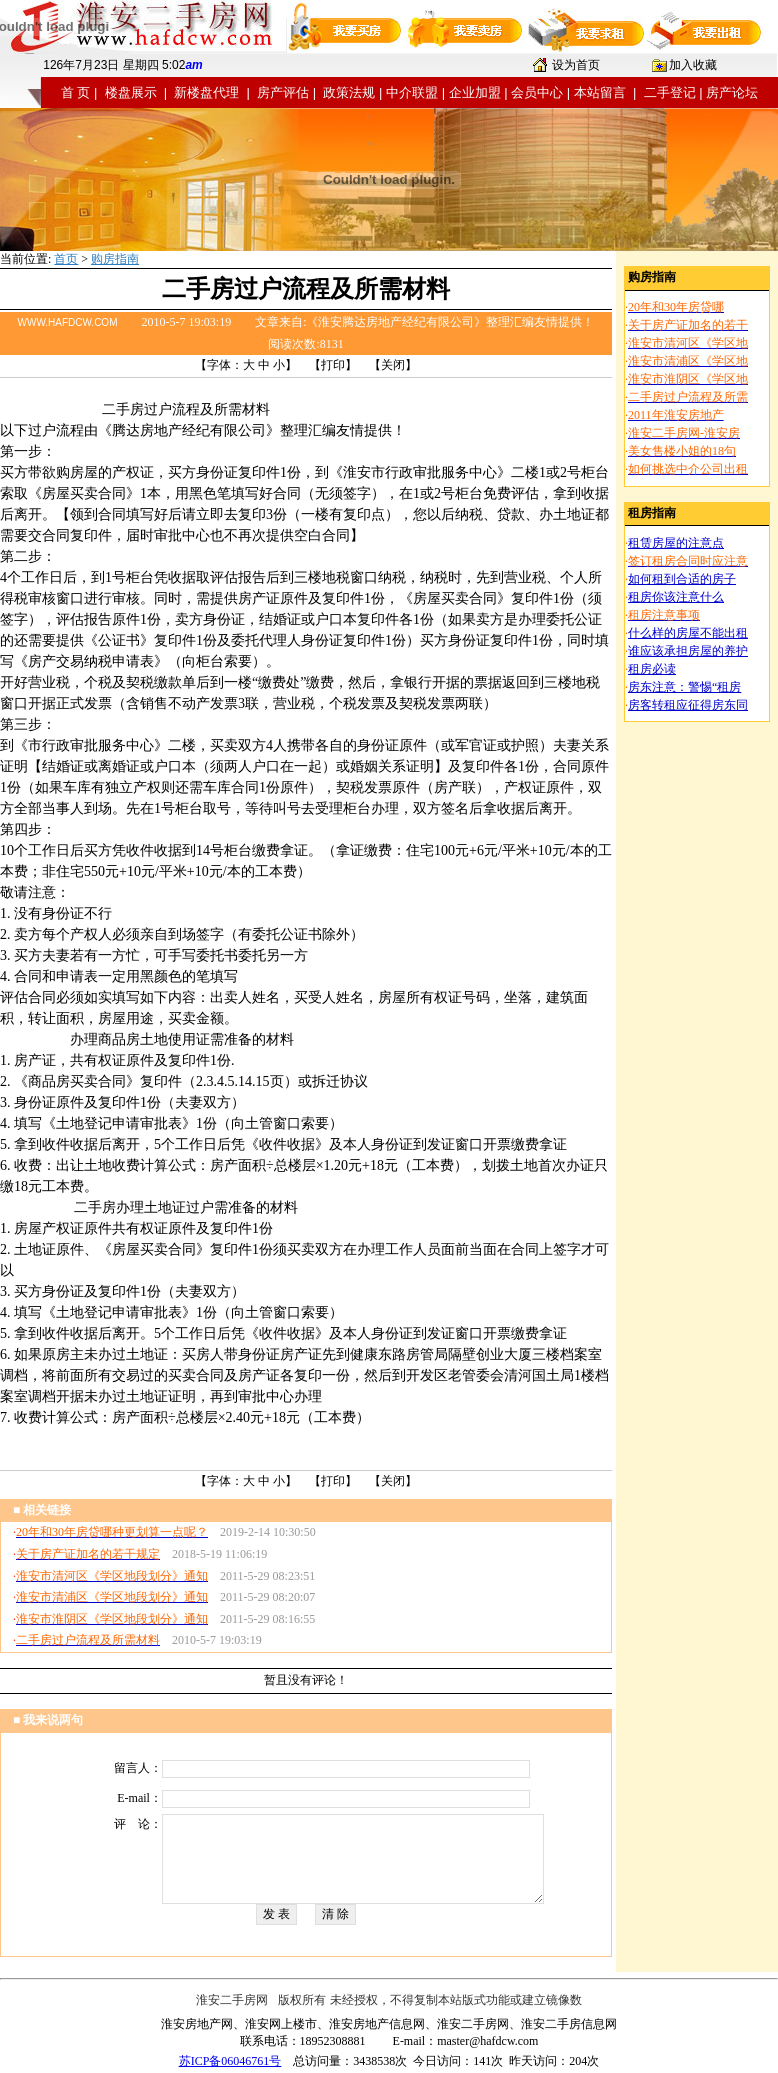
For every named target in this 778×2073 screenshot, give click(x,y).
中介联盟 (412, 92)
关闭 (393, 365)
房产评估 (283, 92)
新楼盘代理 (206, 92)
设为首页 (576, 65)
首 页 (76, 92)
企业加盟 (475, 92)
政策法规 (349, 92)
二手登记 (670, 92)
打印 (333, 365)
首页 (66, 259)
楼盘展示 (131, 92)
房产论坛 (732, 92)
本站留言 (600, 92)
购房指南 (115, 259)
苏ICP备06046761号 (230, 2061)
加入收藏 (693, 65)
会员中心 (537, 92)
